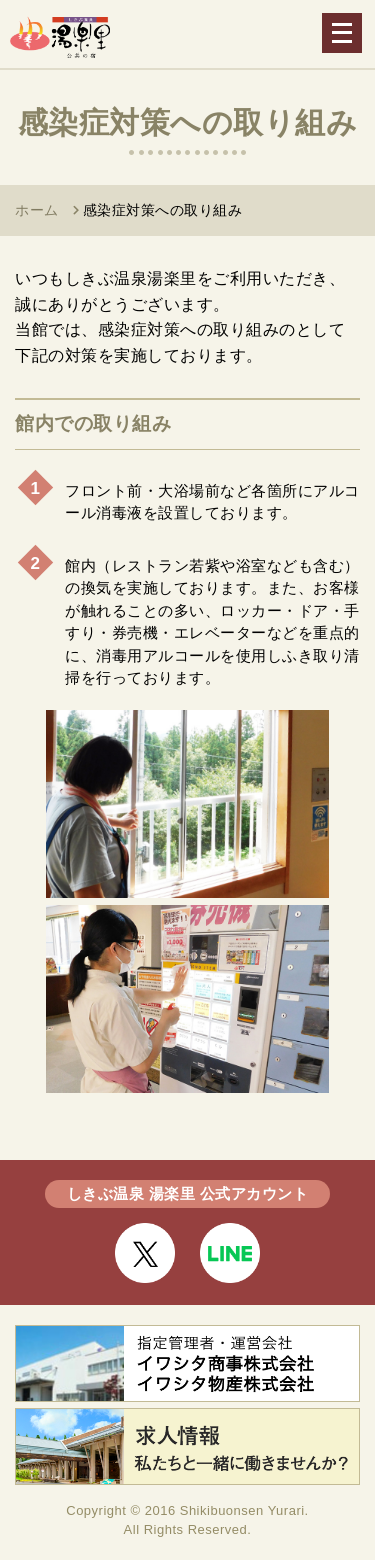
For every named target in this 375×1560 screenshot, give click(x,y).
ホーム (37, 210)
